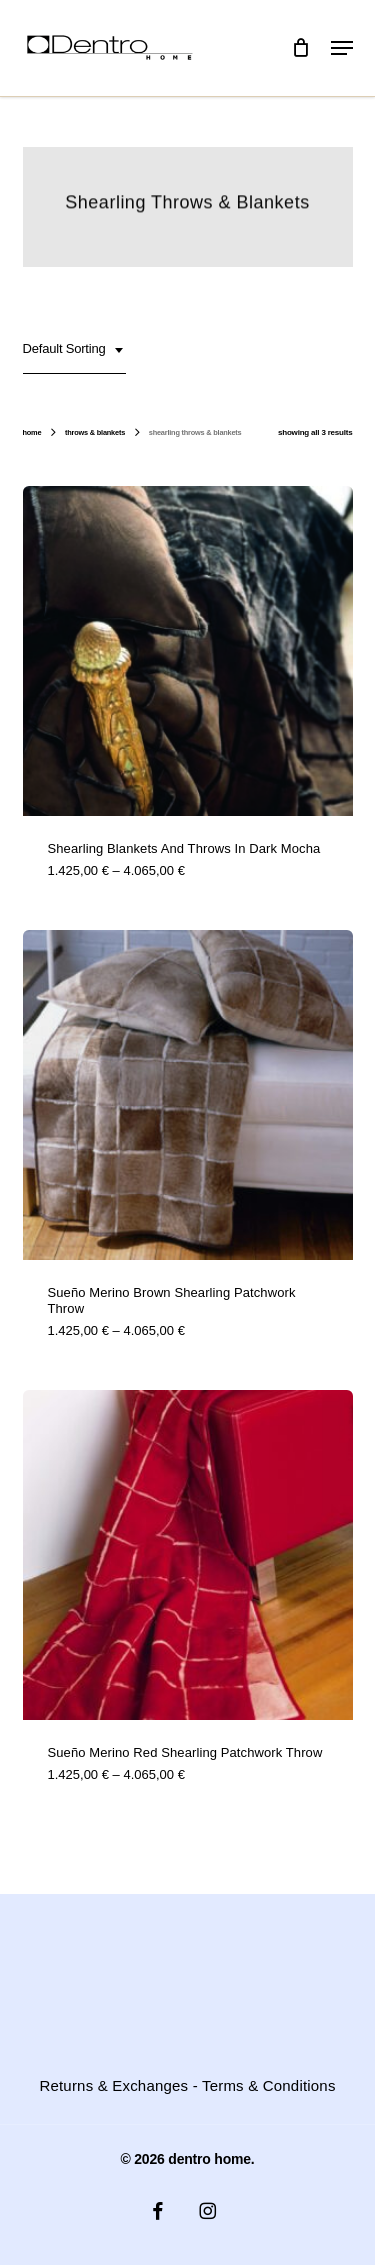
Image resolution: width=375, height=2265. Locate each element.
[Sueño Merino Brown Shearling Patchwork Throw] (188, 1095)
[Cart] (301, 48)
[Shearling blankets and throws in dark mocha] (188, 651)
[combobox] (74, 350)
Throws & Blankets (95, 432)
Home (32, 432)
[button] (342, 48)
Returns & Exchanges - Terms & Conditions (187, 2086)
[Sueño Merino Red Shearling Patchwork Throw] (188, 1555)
